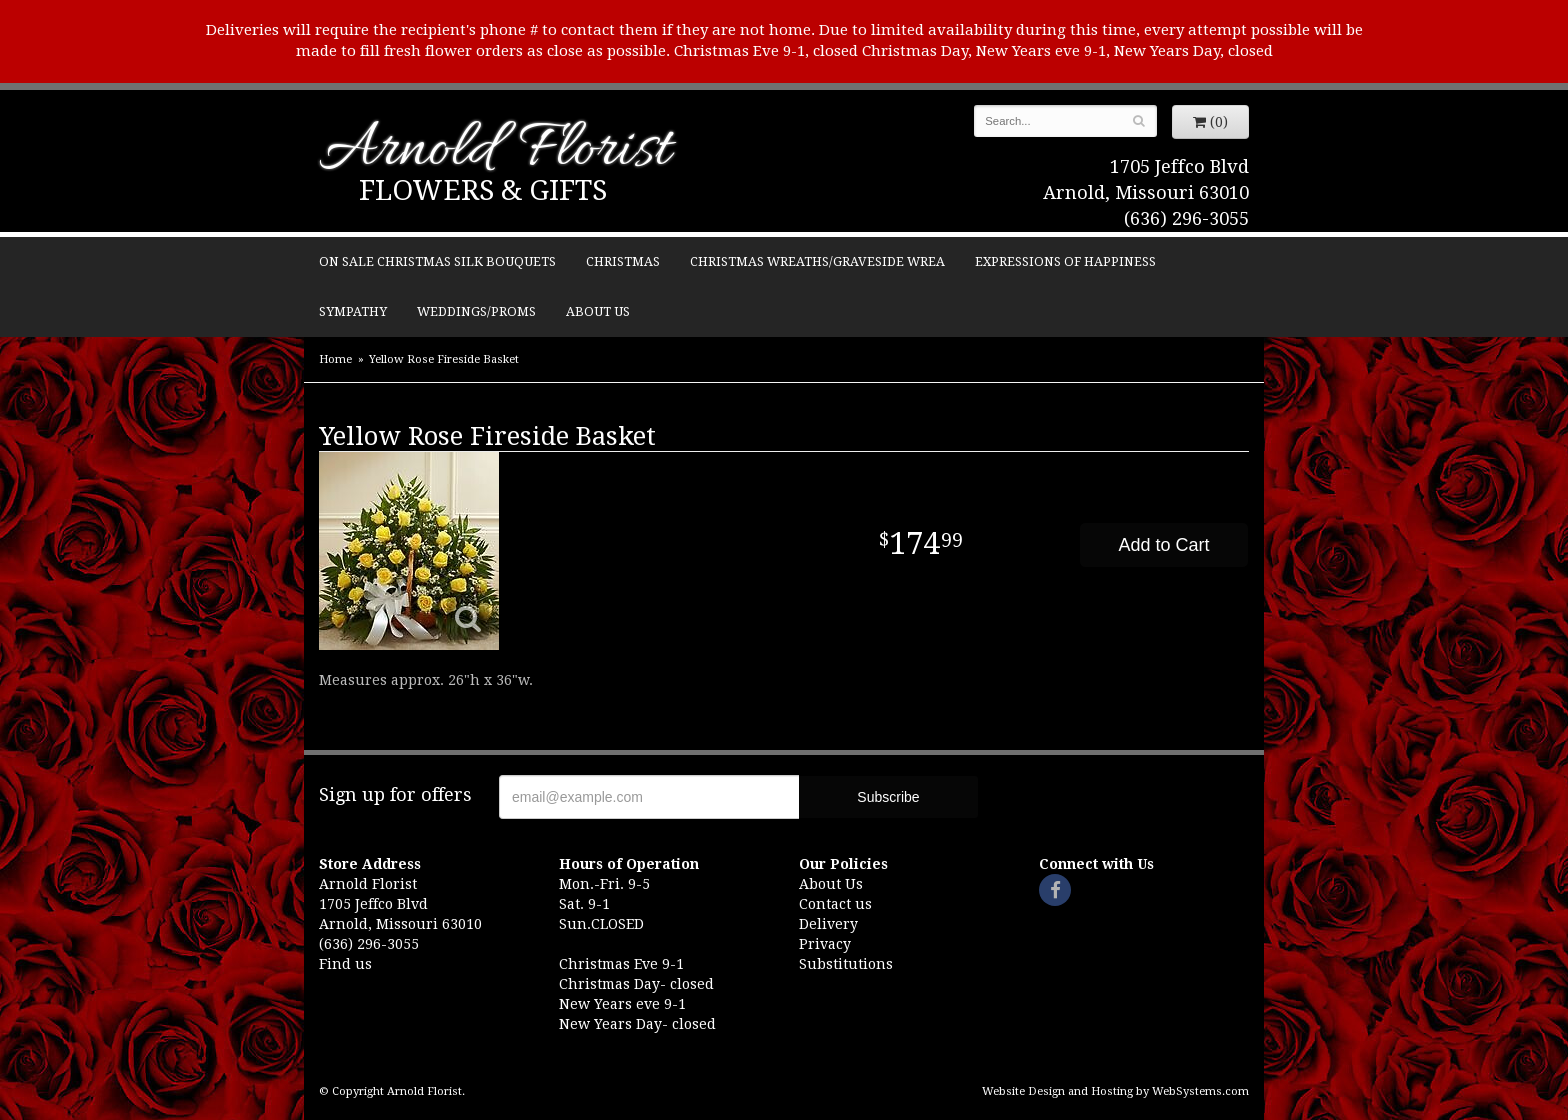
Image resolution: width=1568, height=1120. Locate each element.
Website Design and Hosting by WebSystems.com (1115, 1091)
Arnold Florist (495, 151)
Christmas (623, 261)
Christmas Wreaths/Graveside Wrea (817, 261)
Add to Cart (1163, 545)
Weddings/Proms (476, 311)
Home (335, 359)
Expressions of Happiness (1065, 261)
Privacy (825, 944)
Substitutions (846, 964)
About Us (598, 311)
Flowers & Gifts (483, 190)
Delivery (828, 924)
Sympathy (353, 311)
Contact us (835, 904)
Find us (345, 964)
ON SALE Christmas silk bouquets (437, 261)
